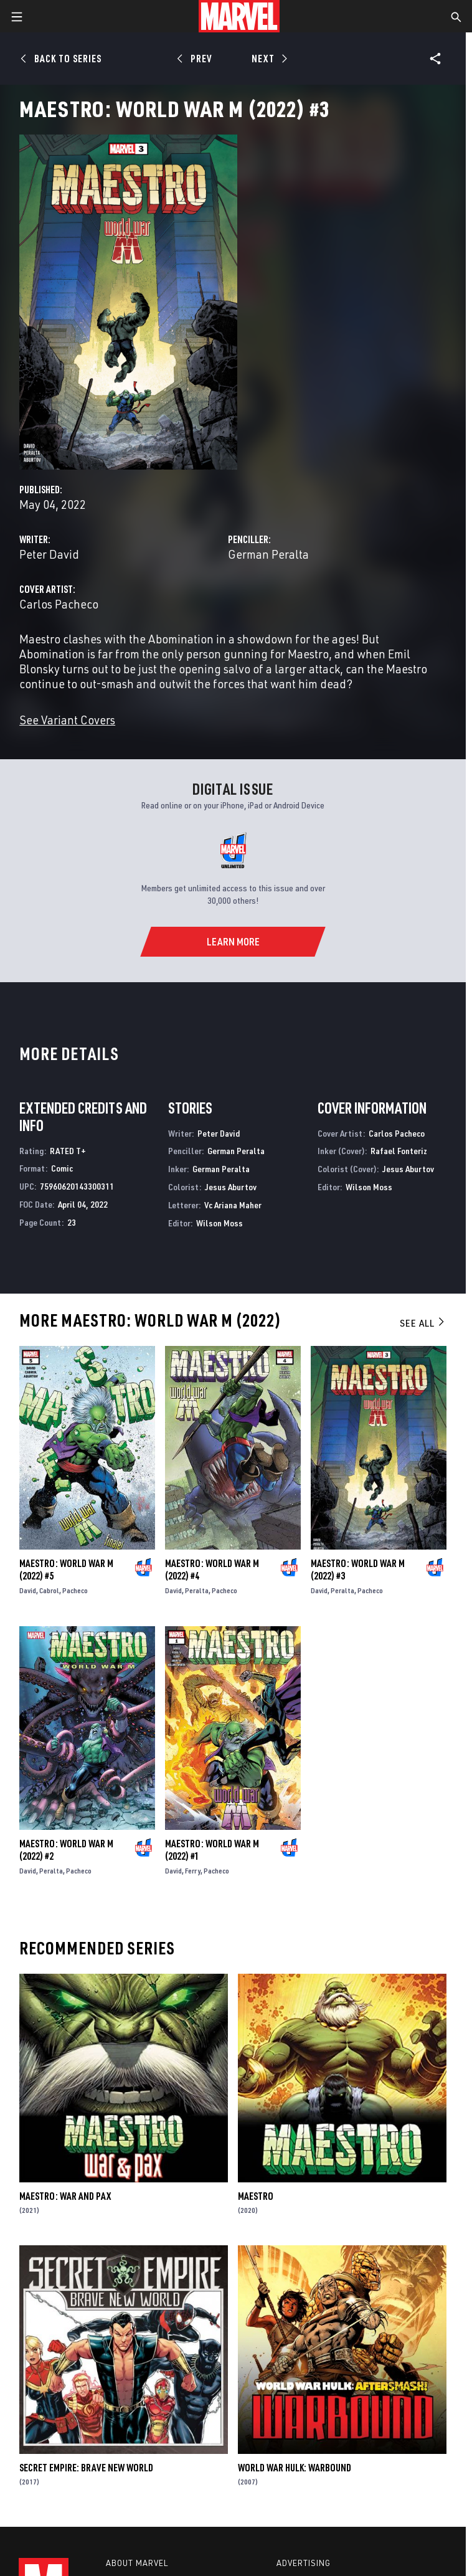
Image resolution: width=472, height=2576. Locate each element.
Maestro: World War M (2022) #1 (212, 1849)
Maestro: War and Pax (65, 2196)
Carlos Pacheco (58, 604)
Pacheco (75, 1590)
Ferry (193, 1870)
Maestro (255, 2196)
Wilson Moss (219, 1223)
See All (423, 1323)
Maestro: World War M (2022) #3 (358, 1569)
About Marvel (137, 2563)
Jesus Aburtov (231, 1186)
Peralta (197, 1590)
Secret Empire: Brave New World (86, 2467)
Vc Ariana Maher (233, 1205)
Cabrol (49, 1590)
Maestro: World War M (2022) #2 (66, 1849)
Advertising (303, 2563)
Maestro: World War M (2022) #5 (66, 1569)
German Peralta (268, 554)
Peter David (49, 554)
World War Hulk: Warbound (294, 2467)
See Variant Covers (67, 720)
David (27, 1590)
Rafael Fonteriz (399, 1150)
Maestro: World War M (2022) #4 (212, 1569)
